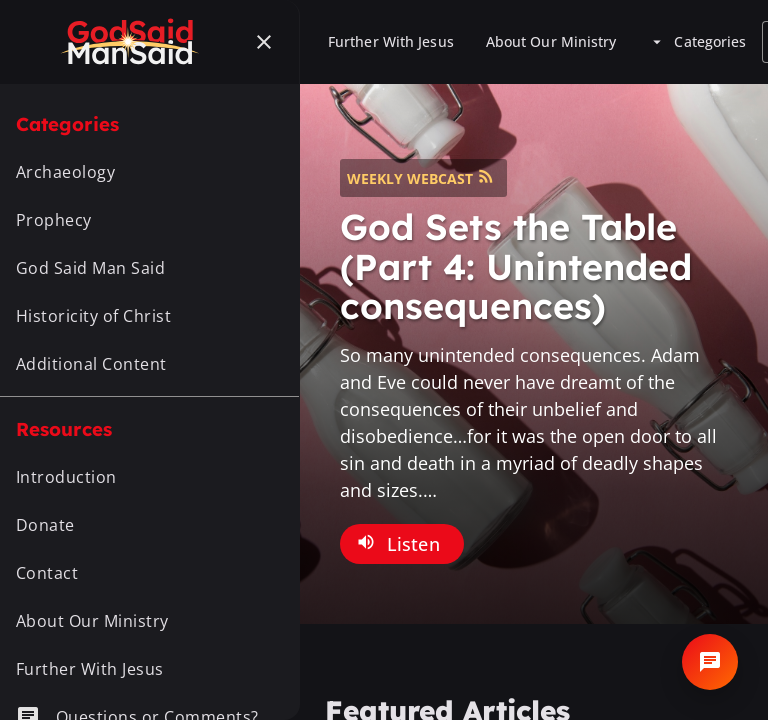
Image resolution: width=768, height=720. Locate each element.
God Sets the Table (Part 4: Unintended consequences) (516, 266)
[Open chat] (710, 662)
